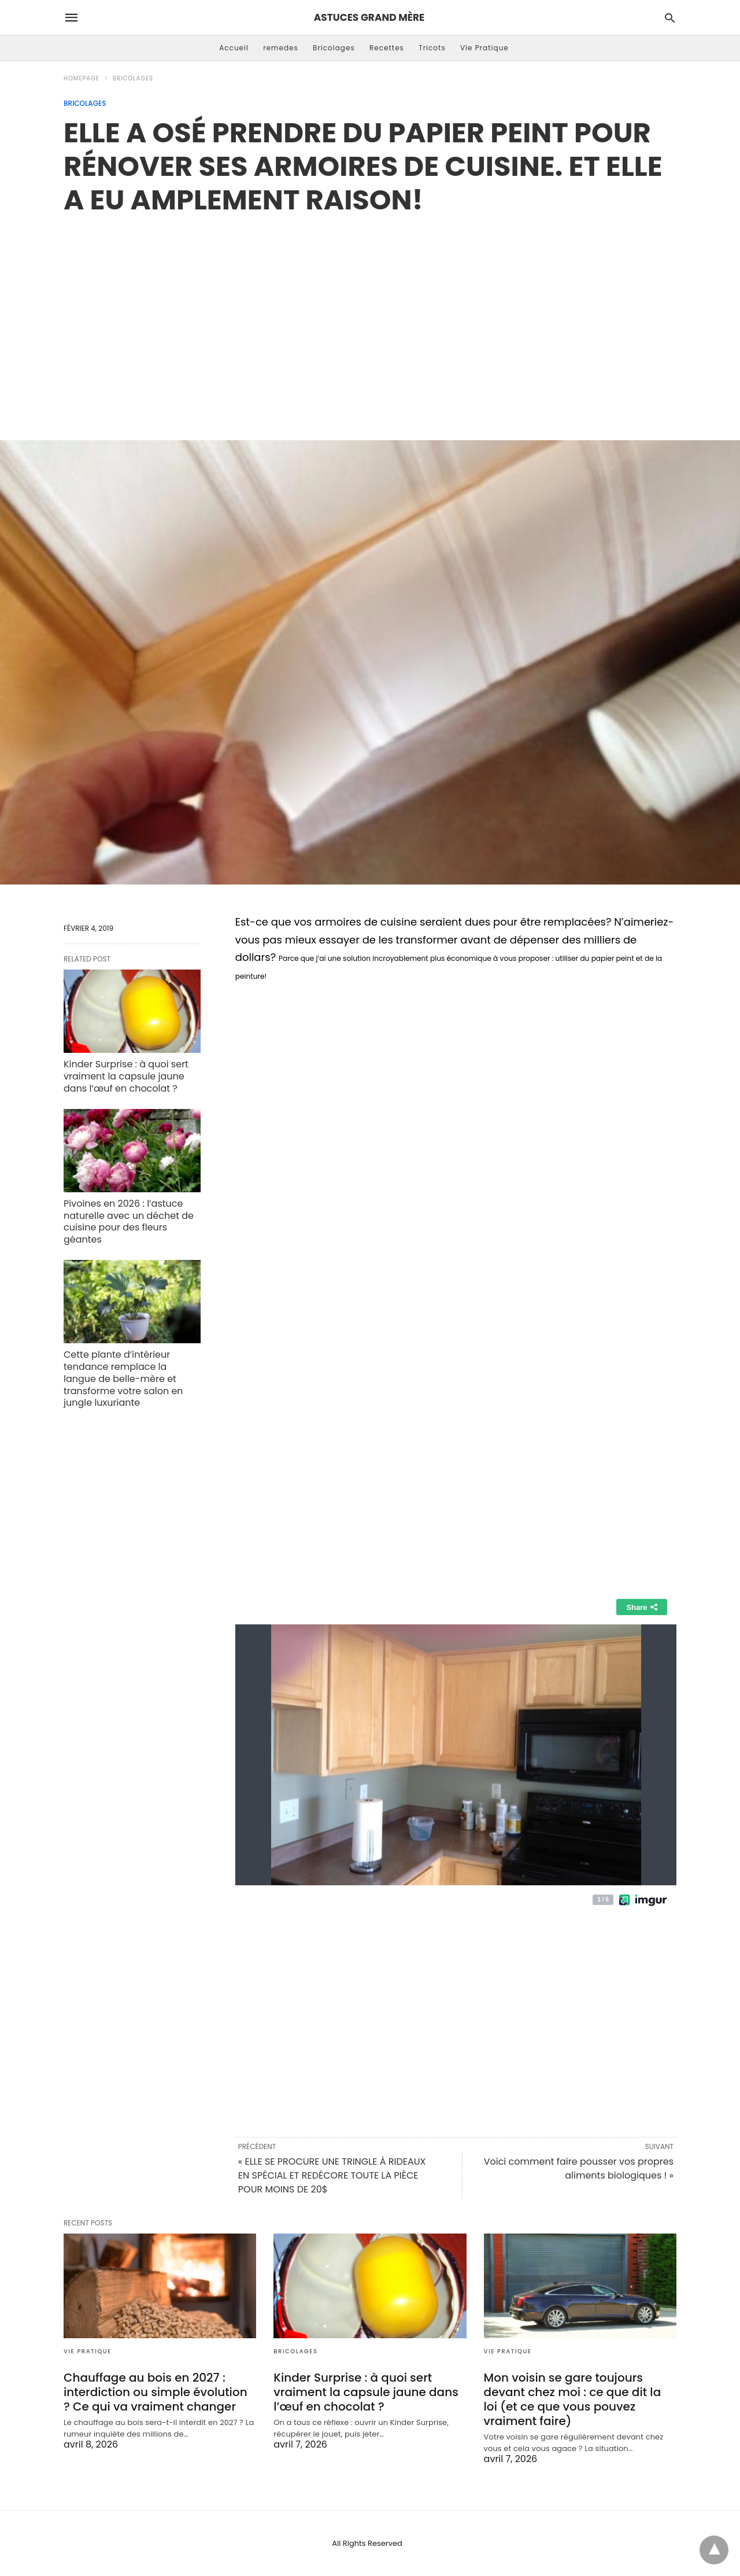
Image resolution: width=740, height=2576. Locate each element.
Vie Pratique (484, 48)
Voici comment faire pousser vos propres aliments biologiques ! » (579, 2168)
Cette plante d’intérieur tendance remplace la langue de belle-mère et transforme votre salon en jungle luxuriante (123, 1378)
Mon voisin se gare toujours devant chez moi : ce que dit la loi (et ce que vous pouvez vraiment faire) (572, 2399)
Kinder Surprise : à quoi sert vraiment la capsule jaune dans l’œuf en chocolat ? (126, 1076)
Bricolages (334, 48)
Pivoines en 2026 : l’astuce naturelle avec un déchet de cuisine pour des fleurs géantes (129, 1221)
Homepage (81, 78)
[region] (370, 315)
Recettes (386, 48)
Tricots (432, 48)
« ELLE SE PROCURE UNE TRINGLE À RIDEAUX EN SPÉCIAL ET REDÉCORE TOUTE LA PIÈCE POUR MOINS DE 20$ (332, 2175)
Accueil (234, 48)
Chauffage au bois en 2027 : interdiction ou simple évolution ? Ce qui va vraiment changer (155, 2392)
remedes (280, 48)
